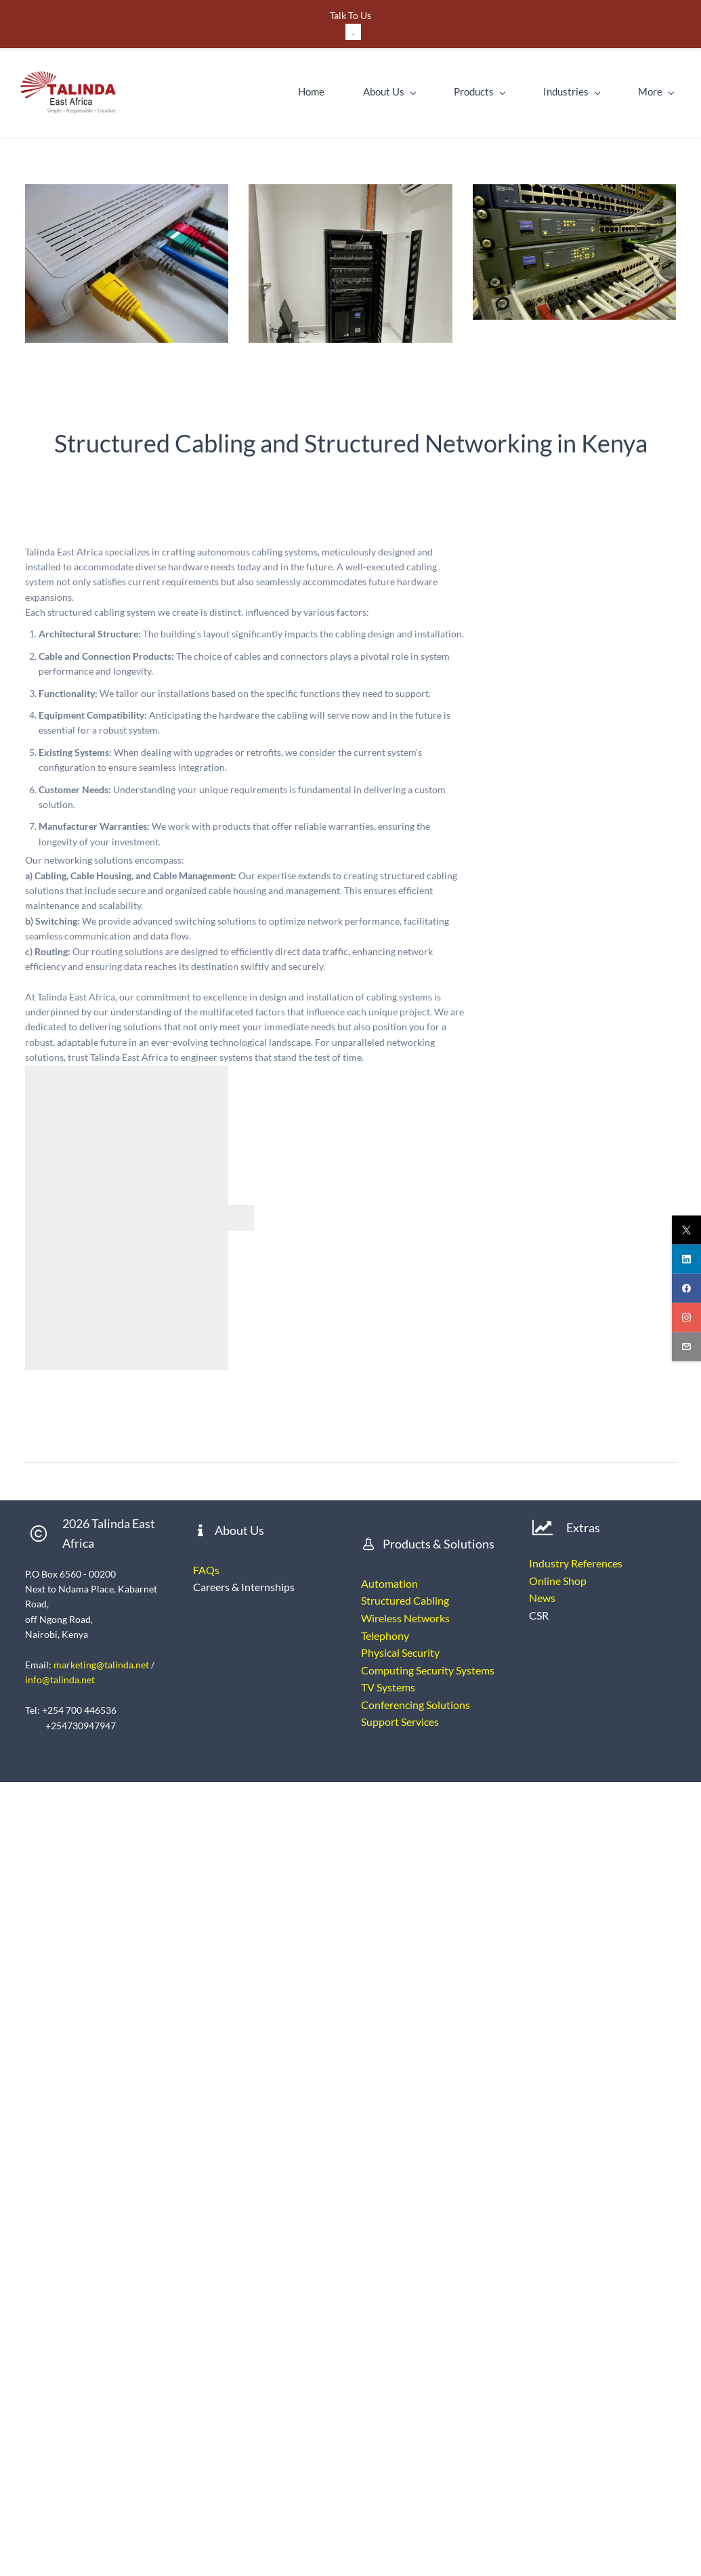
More (659, 91)
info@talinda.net (60, 1680)
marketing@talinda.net (101, 1664)
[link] (126, 191)
